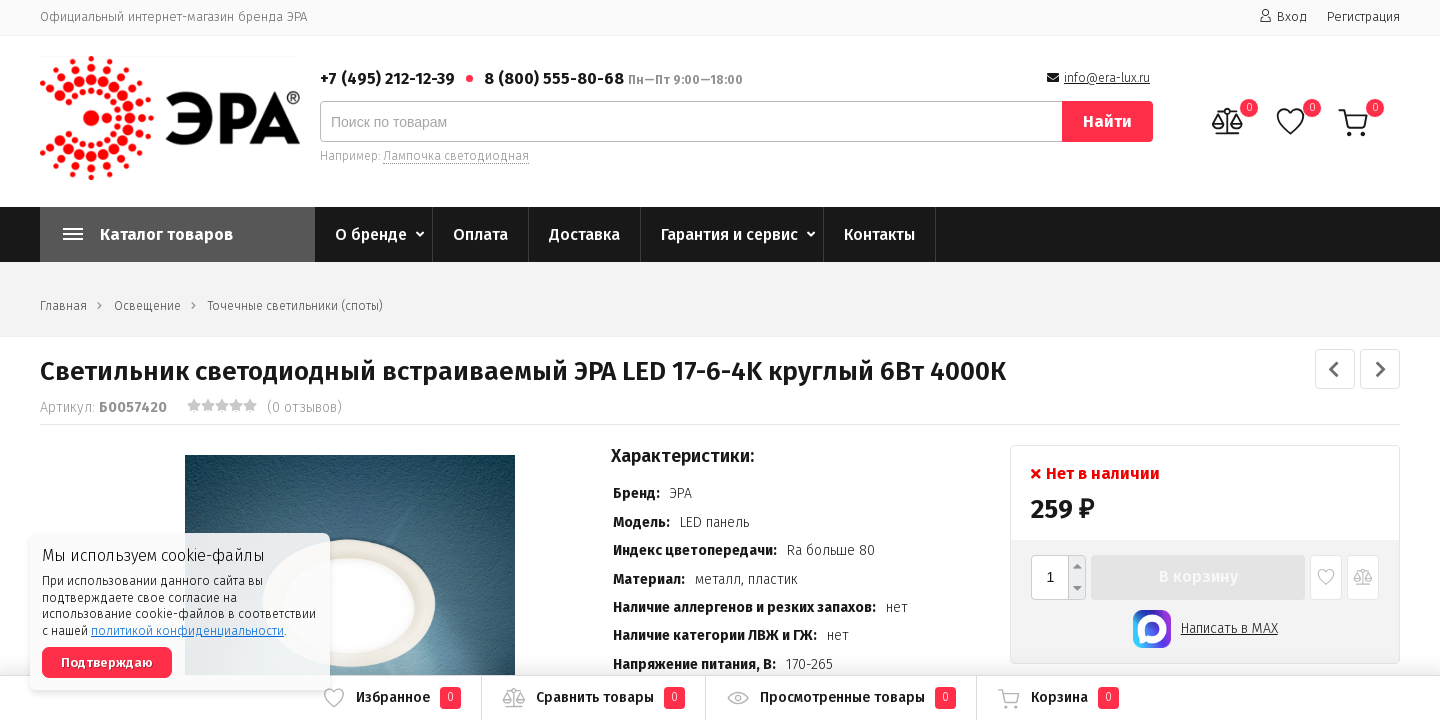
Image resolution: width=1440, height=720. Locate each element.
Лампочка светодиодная (456, 156)
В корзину (1198, 576)
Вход (1283, 16)
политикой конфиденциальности (187, 631)
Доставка (584, 234)
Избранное (391, 698)
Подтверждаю (107, 662)
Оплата (480, 234)
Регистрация (1363, 16)
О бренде (371, 234)
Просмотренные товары (841, 698)
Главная (63, 306)
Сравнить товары (593, 698)
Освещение (147, 306)
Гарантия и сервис (729, 234)
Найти (1107, 121)
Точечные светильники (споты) (295, 306)
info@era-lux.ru (1107, 78)
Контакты (879, 234)
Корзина (1058, 698)
